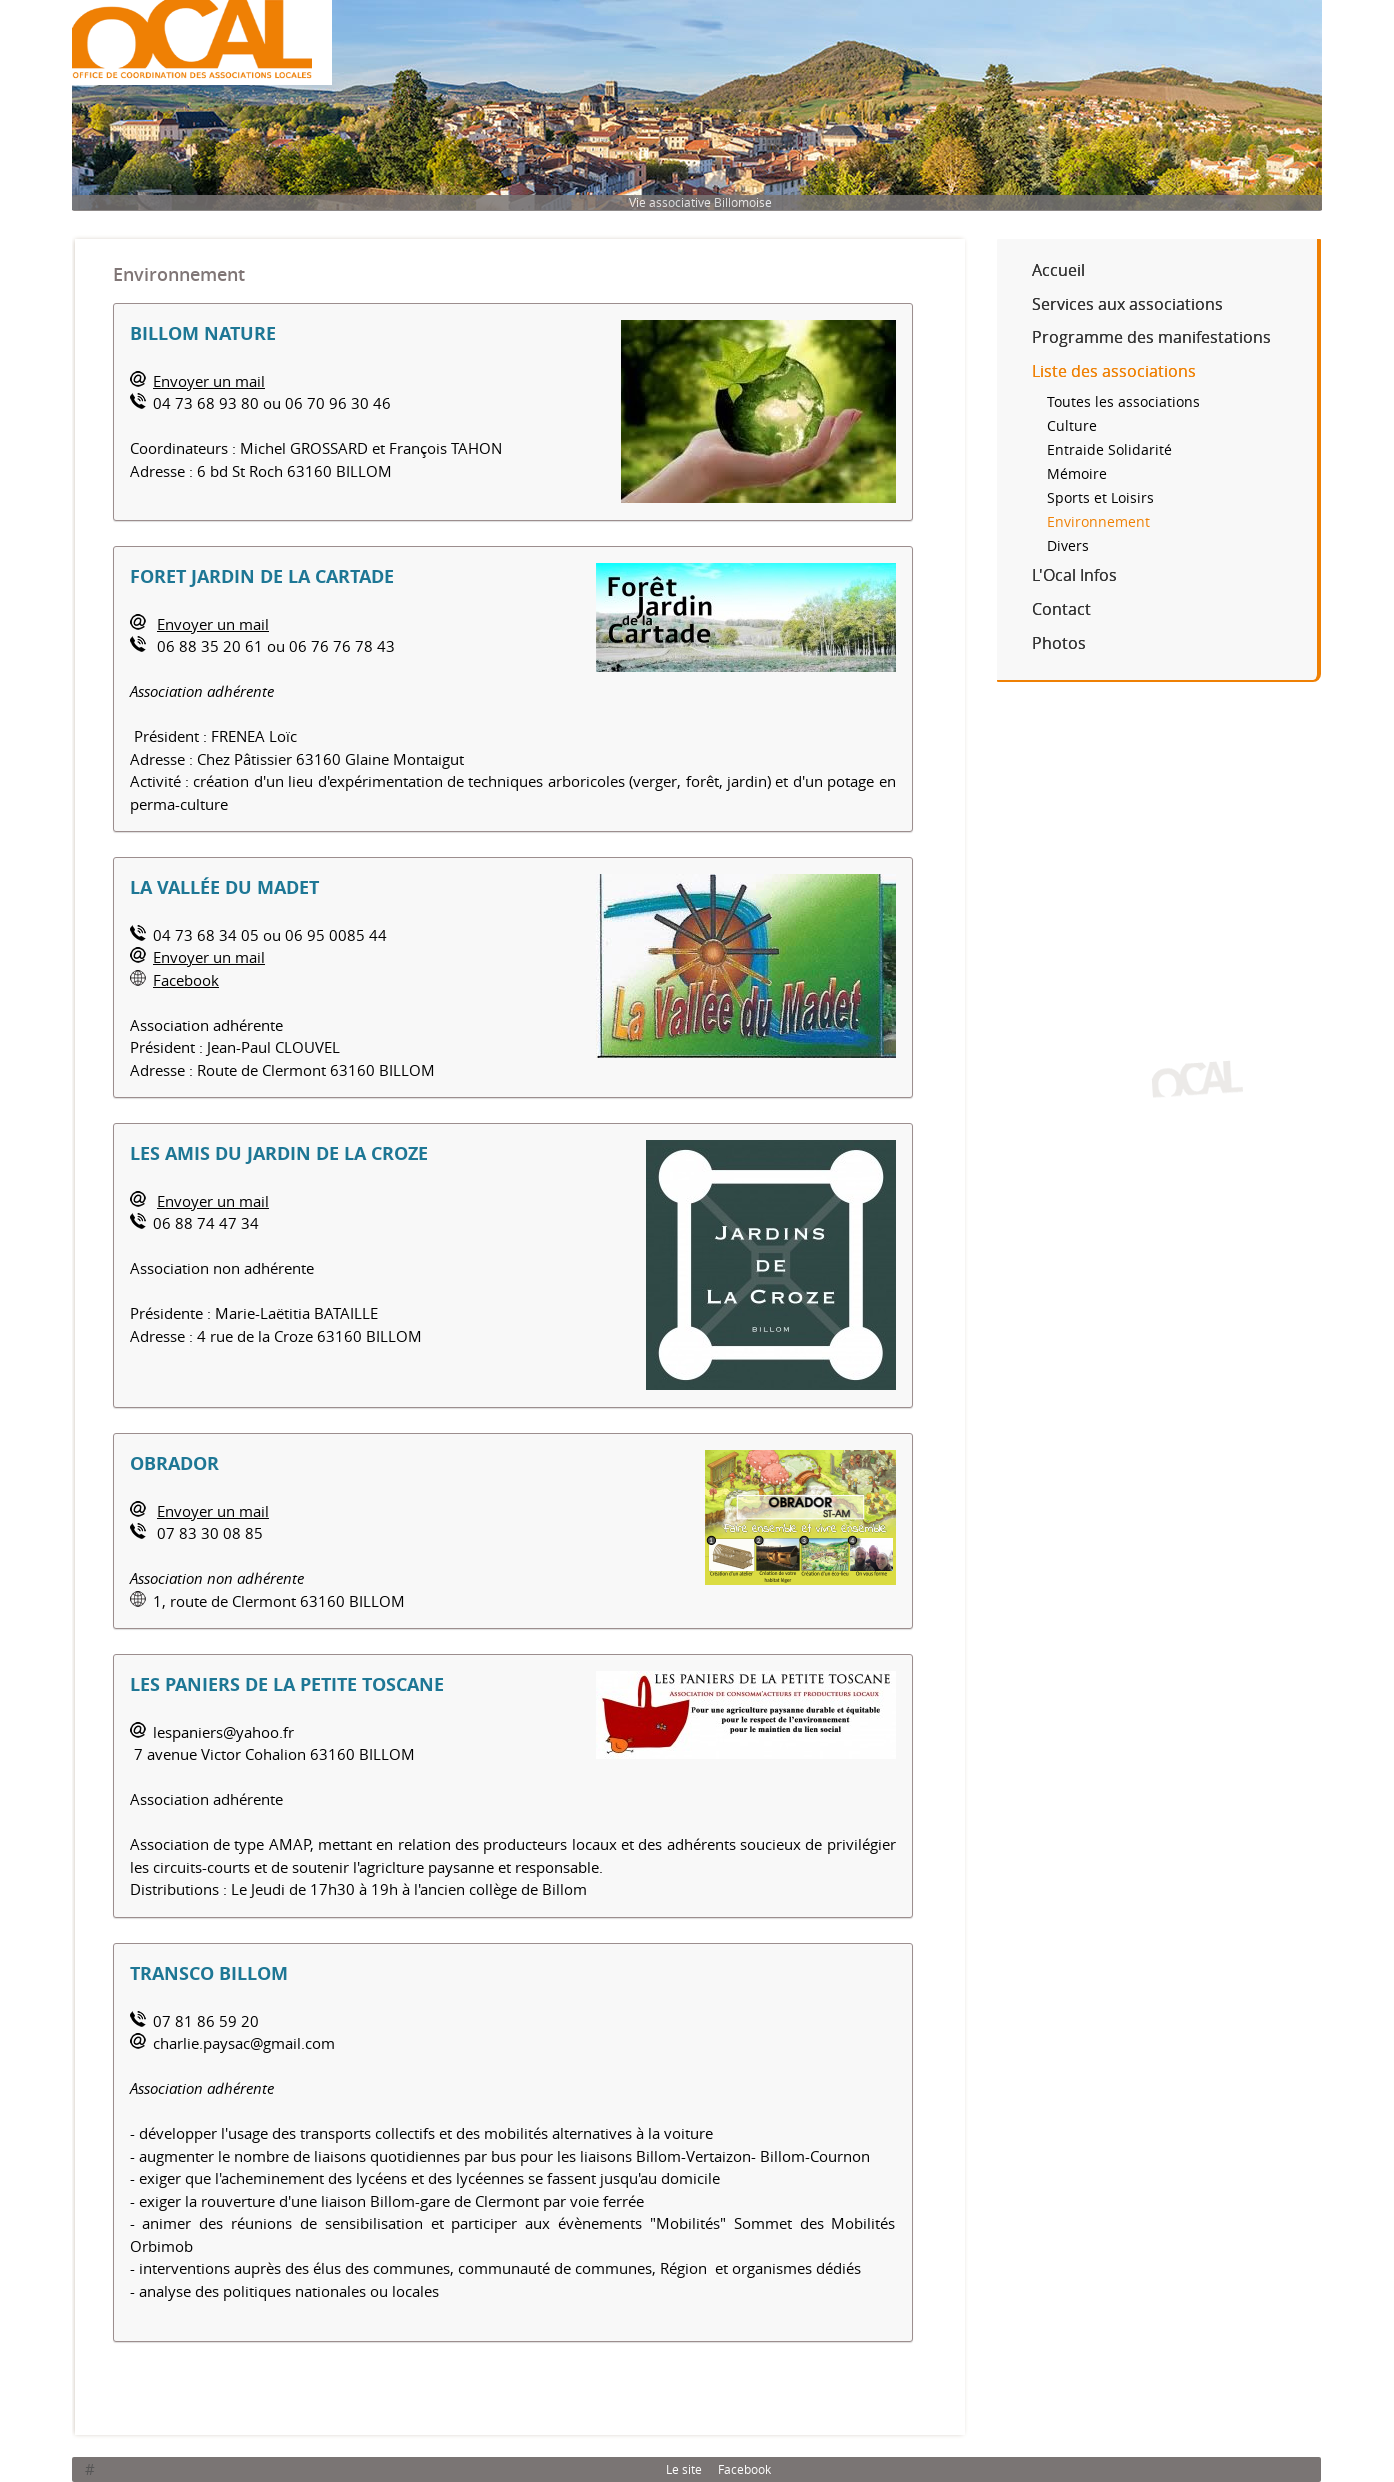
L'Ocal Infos (1074, 575)
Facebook (186, 980)
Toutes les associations (1123, 402)
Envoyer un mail (209, 381)
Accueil (1058, 270)
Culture (1072, 426)
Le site (684, 2469)
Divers (1068, 546)
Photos (1059, 643)
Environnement (1098, 522)
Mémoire (1077, 474)
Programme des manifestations (1151, 337)
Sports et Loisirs (1100, 498)
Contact (1061, 609)
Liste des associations (1114, 371)
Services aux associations (1127, 304)
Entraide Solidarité (1109, 450)
